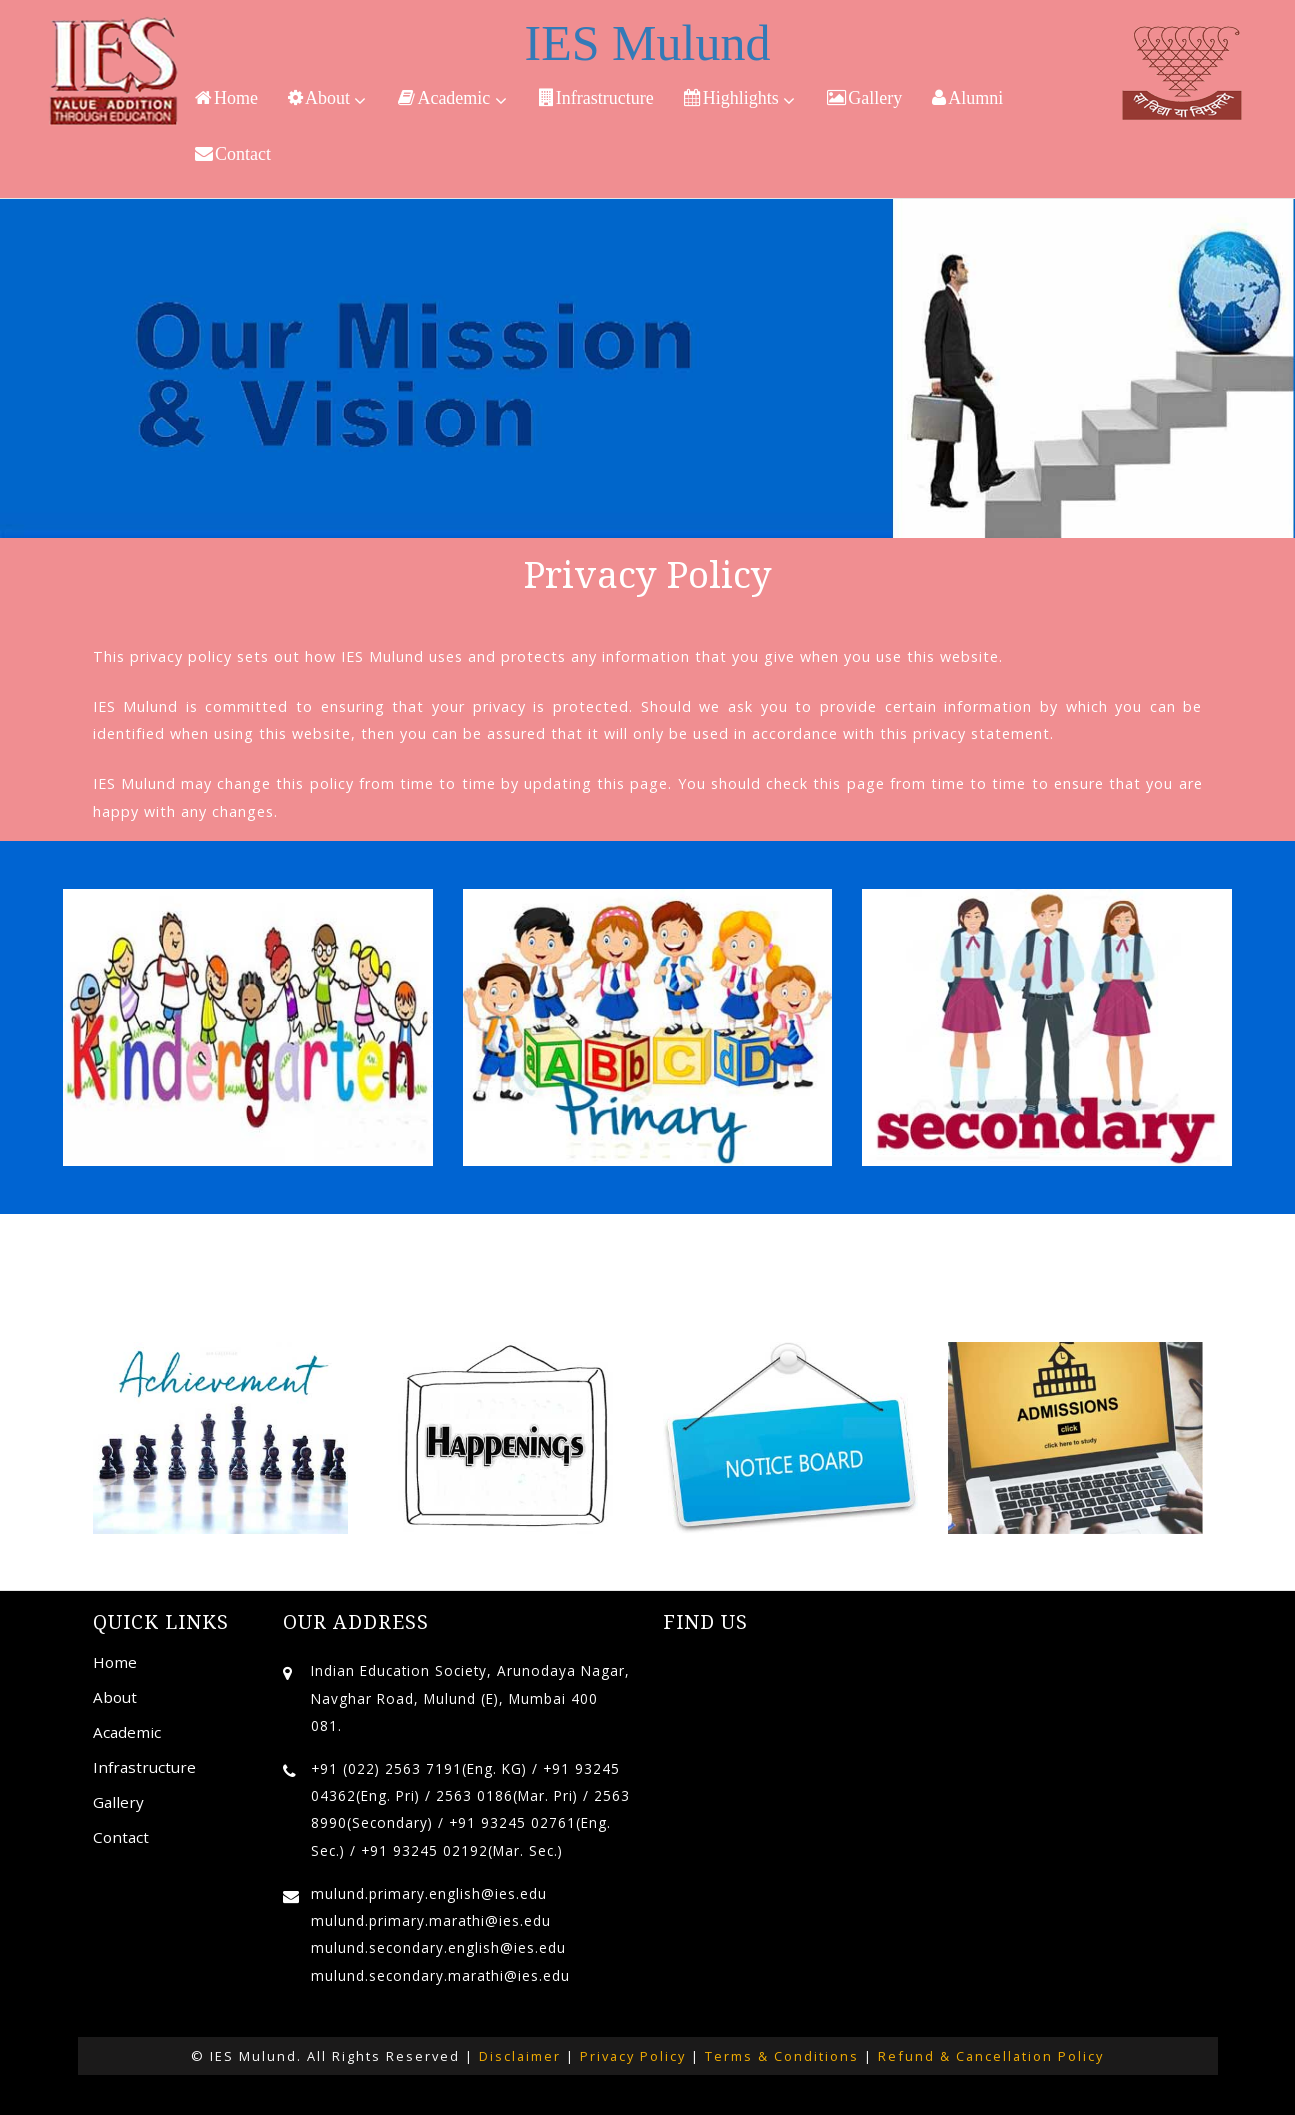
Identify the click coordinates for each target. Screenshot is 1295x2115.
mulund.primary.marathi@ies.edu (431, 1920)
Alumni (967, 98)
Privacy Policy (633, 2056)
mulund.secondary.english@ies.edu (438, 1947)
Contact (233, 154)
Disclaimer (520, 2056)
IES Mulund (648, 43)
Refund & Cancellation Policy (991, 2056)
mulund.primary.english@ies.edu (429, 1893)
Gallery (864, 98)
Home (226, 98)
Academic (452, 99)
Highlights (740, 99)
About (327, 99)
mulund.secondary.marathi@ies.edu (440, 1975)
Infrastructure (596, 98)
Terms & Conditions (782, 2056)
